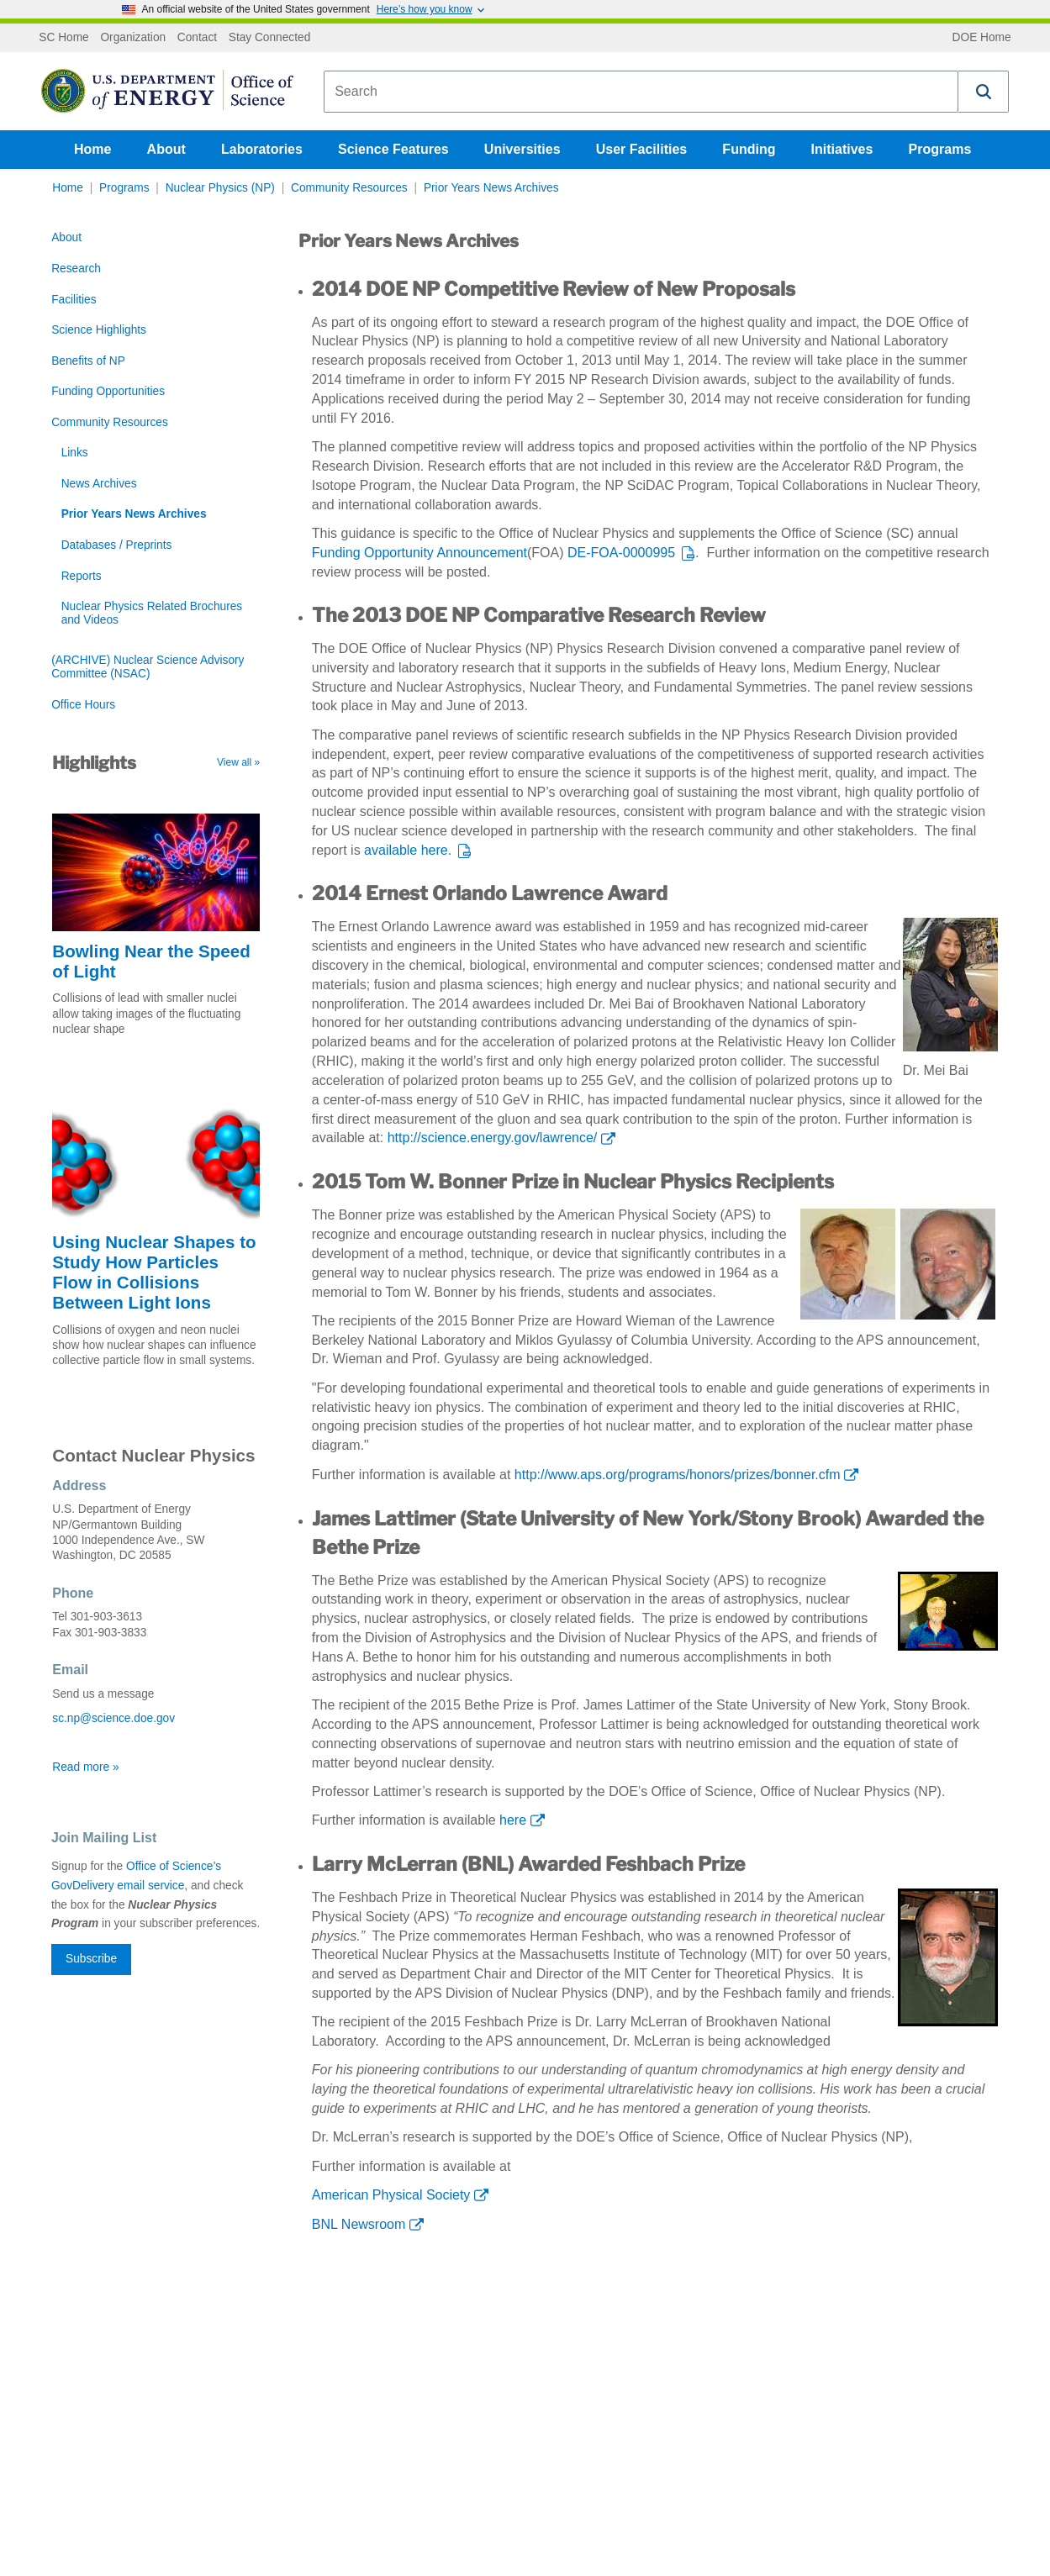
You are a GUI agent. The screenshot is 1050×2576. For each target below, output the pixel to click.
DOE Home (981, 38)
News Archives (99, 483)
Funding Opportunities (108, 391)
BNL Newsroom (358, 2224)
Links (74, 452)
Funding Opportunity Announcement (419, 552)
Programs (940, 149)
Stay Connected (270, 38)
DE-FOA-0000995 (621, 552)
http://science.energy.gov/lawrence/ (493, 1137)
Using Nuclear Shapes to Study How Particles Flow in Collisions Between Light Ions (154, 1272)
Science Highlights (98, 330)
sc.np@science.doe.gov (113, 1718)
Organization (133, 38)
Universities (522, 149)
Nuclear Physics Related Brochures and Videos (152, 613)
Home (92, 149)
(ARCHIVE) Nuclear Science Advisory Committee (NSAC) (147, 667)
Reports (81, 576)
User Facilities (642, 149)
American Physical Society (391, 2195)
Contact (197, 38)
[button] (983, 92)
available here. (407, 850)
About (166, 149)
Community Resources (349, 188)
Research (76, 268)
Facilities (73, 299)
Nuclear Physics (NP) (220, 188)
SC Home (63, 38)
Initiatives (842, 149)
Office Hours (83, 704)
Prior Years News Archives (491, 188)
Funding (748, 149)
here (512, 1820)
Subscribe (91, 1958)
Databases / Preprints (116, 545)
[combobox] (641, 91)
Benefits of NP (88, 361)
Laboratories (262, 149)
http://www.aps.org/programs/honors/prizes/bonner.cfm (677, 1474)
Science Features (393, 149)
